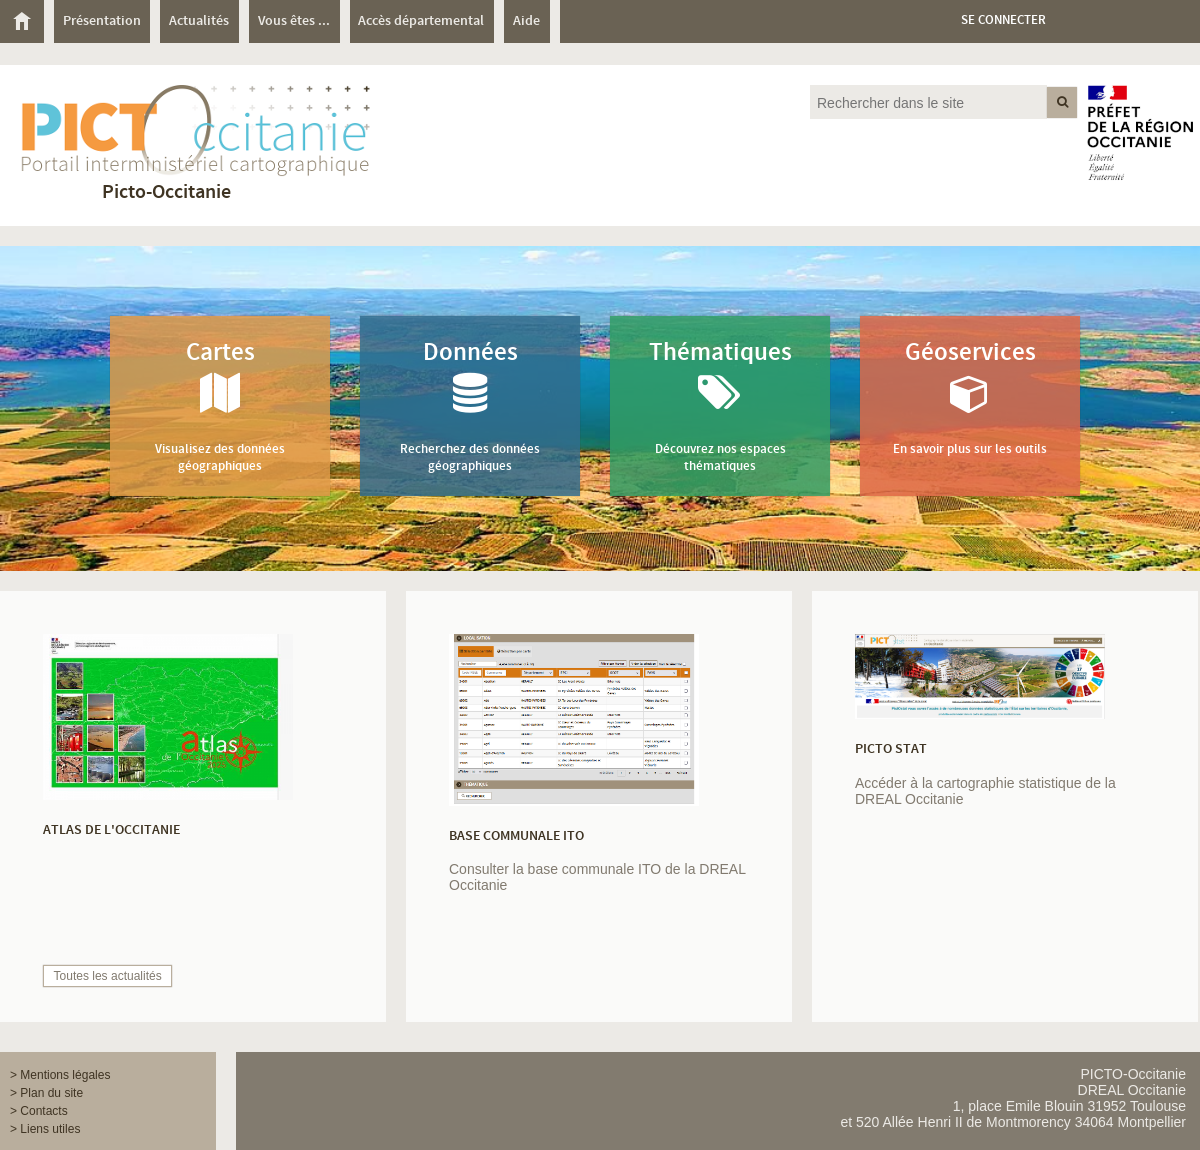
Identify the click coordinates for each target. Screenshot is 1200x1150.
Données (470, 405)
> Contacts (39, 1111)
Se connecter (1003, 20)
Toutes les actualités (108, 976)
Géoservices (970, 397)
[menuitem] (27, 21)
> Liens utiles (45, 1129)
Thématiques (720, 405)
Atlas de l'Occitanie (111, 830)
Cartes (220, 405)
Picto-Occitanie (166, 192)
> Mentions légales (60, 1075)
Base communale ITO (516, 836)
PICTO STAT (891, 749)
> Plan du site (46, 1093)
